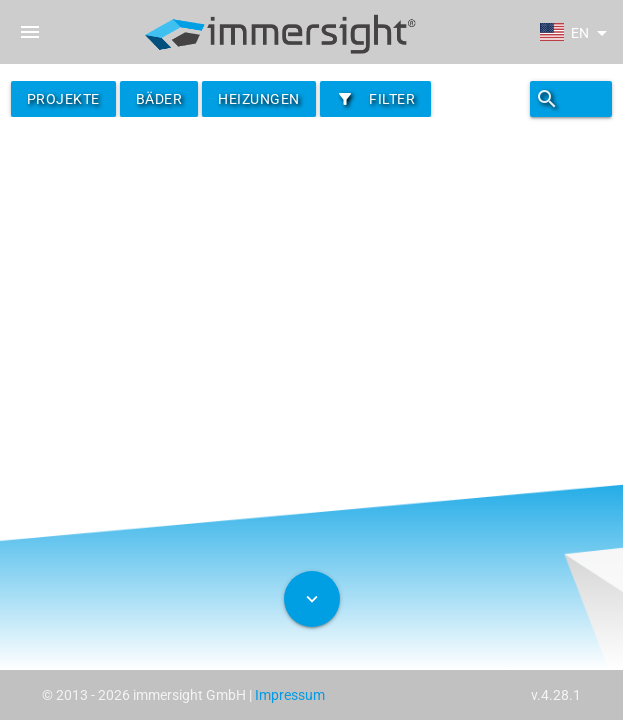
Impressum (290, 695)
